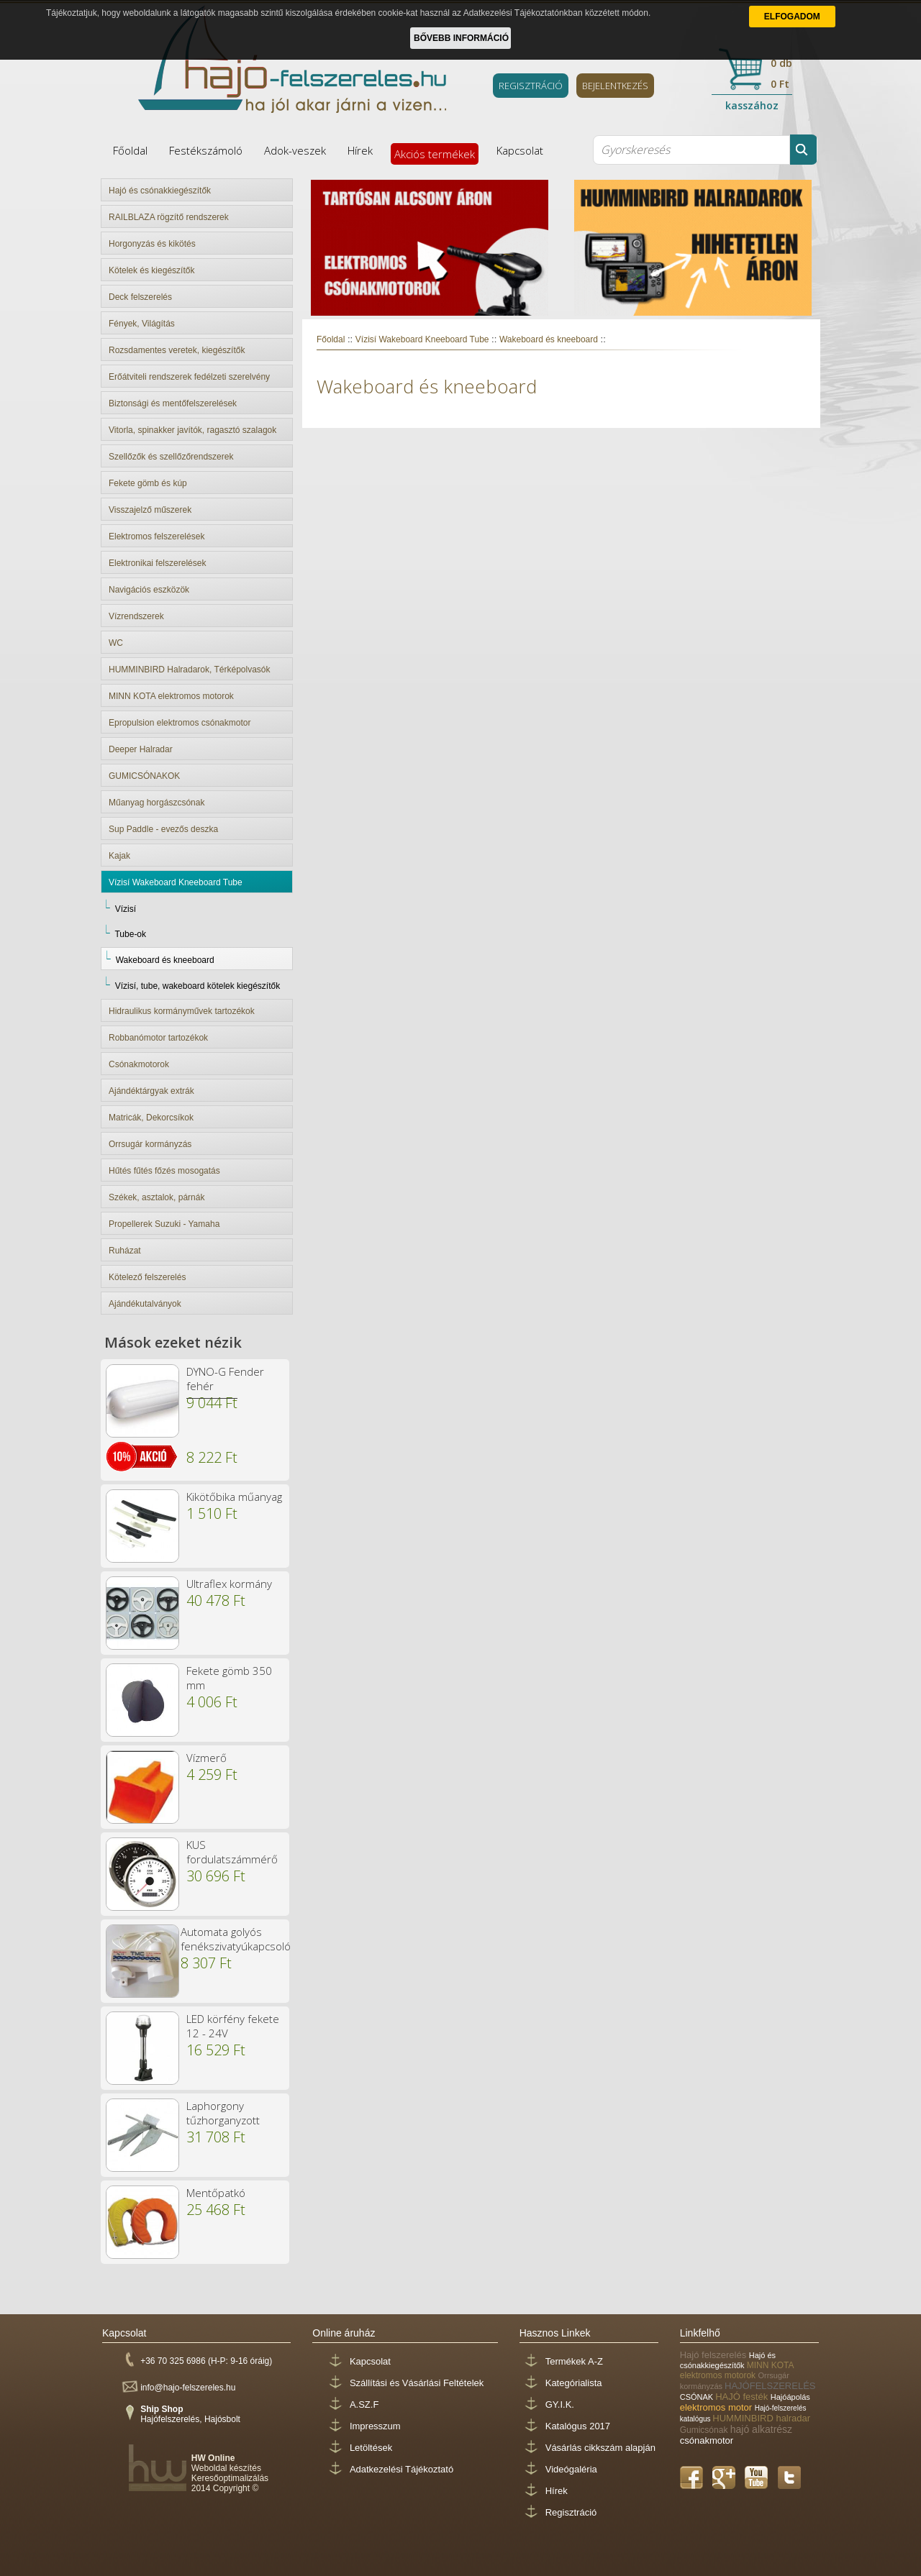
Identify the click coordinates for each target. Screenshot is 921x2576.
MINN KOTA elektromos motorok (171, 696)
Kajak (119, 856)
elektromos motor (717, 2407)
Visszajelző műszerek (150, 510)
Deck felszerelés (140, 297)
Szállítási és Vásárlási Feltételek (417, 2383)
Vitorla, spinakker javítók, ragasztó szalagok (192, 430)
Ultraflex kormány (229, 1583)
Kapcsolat (519, 150)
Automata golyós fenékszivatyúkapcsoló (236, 1938)
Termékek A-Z (574, 2361)
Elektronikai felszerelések (157, 563)
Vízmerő (206, 1757)
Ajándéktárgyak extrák (151, 1091)
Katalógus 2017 (577, 2426)
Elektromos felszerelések (156, 536)
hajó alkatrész (761, 2429)
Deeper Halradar (141, 749)
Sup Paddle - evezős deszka (163, 829)
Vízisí (125, 909)
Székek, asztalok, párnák (156, 1197)
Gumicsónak (705, 2430)
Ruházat (125, 1251)
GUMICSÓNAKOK (144, 776)
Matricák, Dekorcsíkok (151, 1118)
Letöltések (371, 2447)
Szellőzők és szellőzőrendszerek (171, 457)
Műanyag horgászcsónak (156, 803)
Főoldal (130, 150)
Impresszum (375, 2426)
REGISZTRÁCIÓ (531, 85)
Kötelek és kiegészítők (151, 270)
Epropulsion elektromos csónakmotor (179, 723)
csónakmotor (706, 2440)
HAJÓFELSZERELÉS (770, 2385)
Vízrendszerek (136, 616)
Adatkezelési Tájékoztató (401, 2469)
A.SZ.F (364, 2404)
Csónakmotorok (139, 1064)
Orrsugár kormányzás (150, 1144)
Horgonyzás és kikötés (152, 244)
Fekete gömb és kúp (148, 483)
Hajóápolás (790, 2397)
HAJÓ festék (743, 2396)
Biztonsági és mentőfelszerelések (173, 403)
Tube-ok (130, 934)
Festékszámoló (205, 150)
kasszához (752, 105)
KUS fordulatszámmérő (232, 1851)
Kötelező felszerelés (147, 1277)
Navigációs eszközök (149, 590)
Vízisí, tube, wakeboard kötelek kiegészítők (197, 986)
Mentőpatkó (215, 2193)
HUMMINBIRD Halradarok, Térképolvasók (190, 669)
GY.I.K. (559, 2404)
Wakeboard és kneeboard (165, 960)
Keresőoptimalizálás (229, 2478)
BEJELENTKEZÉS (615, 85)
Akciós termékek (434, 154)
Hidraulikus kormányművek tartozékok (182, 1011)
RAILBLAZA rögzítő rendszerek (169, 217)
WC (116, 643)
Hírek (360, 150)
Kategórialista (573, 2383)
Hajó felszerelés (714, 2354)
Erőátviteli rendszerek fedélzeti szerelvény (189, 377)
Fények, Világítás (142, 324)
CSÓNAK (698, 2397)
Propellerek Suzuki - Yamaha (164, 1224)
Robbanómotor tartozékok (158, 1038)
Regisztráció (571, 2512)
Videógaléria (571, 2469)
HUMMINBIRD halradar (761, 2418)
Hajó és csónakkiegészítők (160, 191)
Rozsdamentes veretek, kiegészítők (177, 350)
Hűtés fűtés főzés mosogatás (164, 1171)
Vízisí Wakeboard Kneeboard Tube (175, 882)
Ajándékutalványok (145, 1304)
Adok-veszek (295, 150)
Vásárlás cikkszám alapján (600, 2447)
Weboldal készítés (226, 2468)
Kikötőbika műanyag (234, 1496)
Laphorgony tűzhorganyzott (223, 2112)
